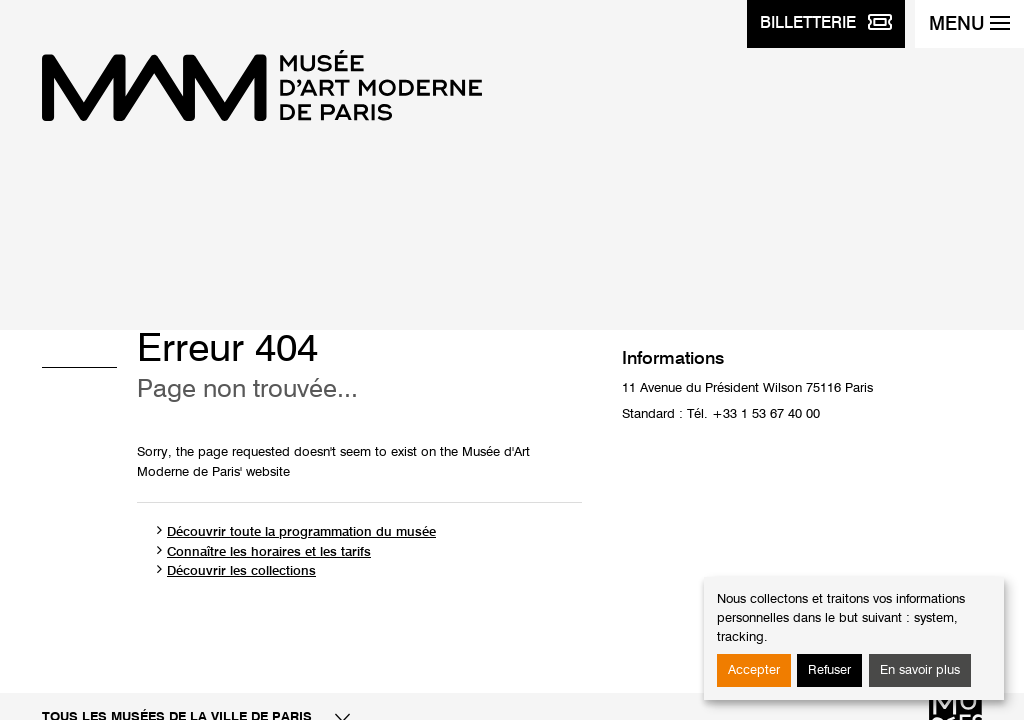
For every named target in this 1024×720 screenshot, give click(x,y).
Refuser (829, 670)
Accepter (754, 670)
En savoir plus (920, 670)
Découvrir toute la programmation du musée (301, 532)
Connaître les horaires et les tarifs (269, 552)
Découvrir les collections (241, 571)
